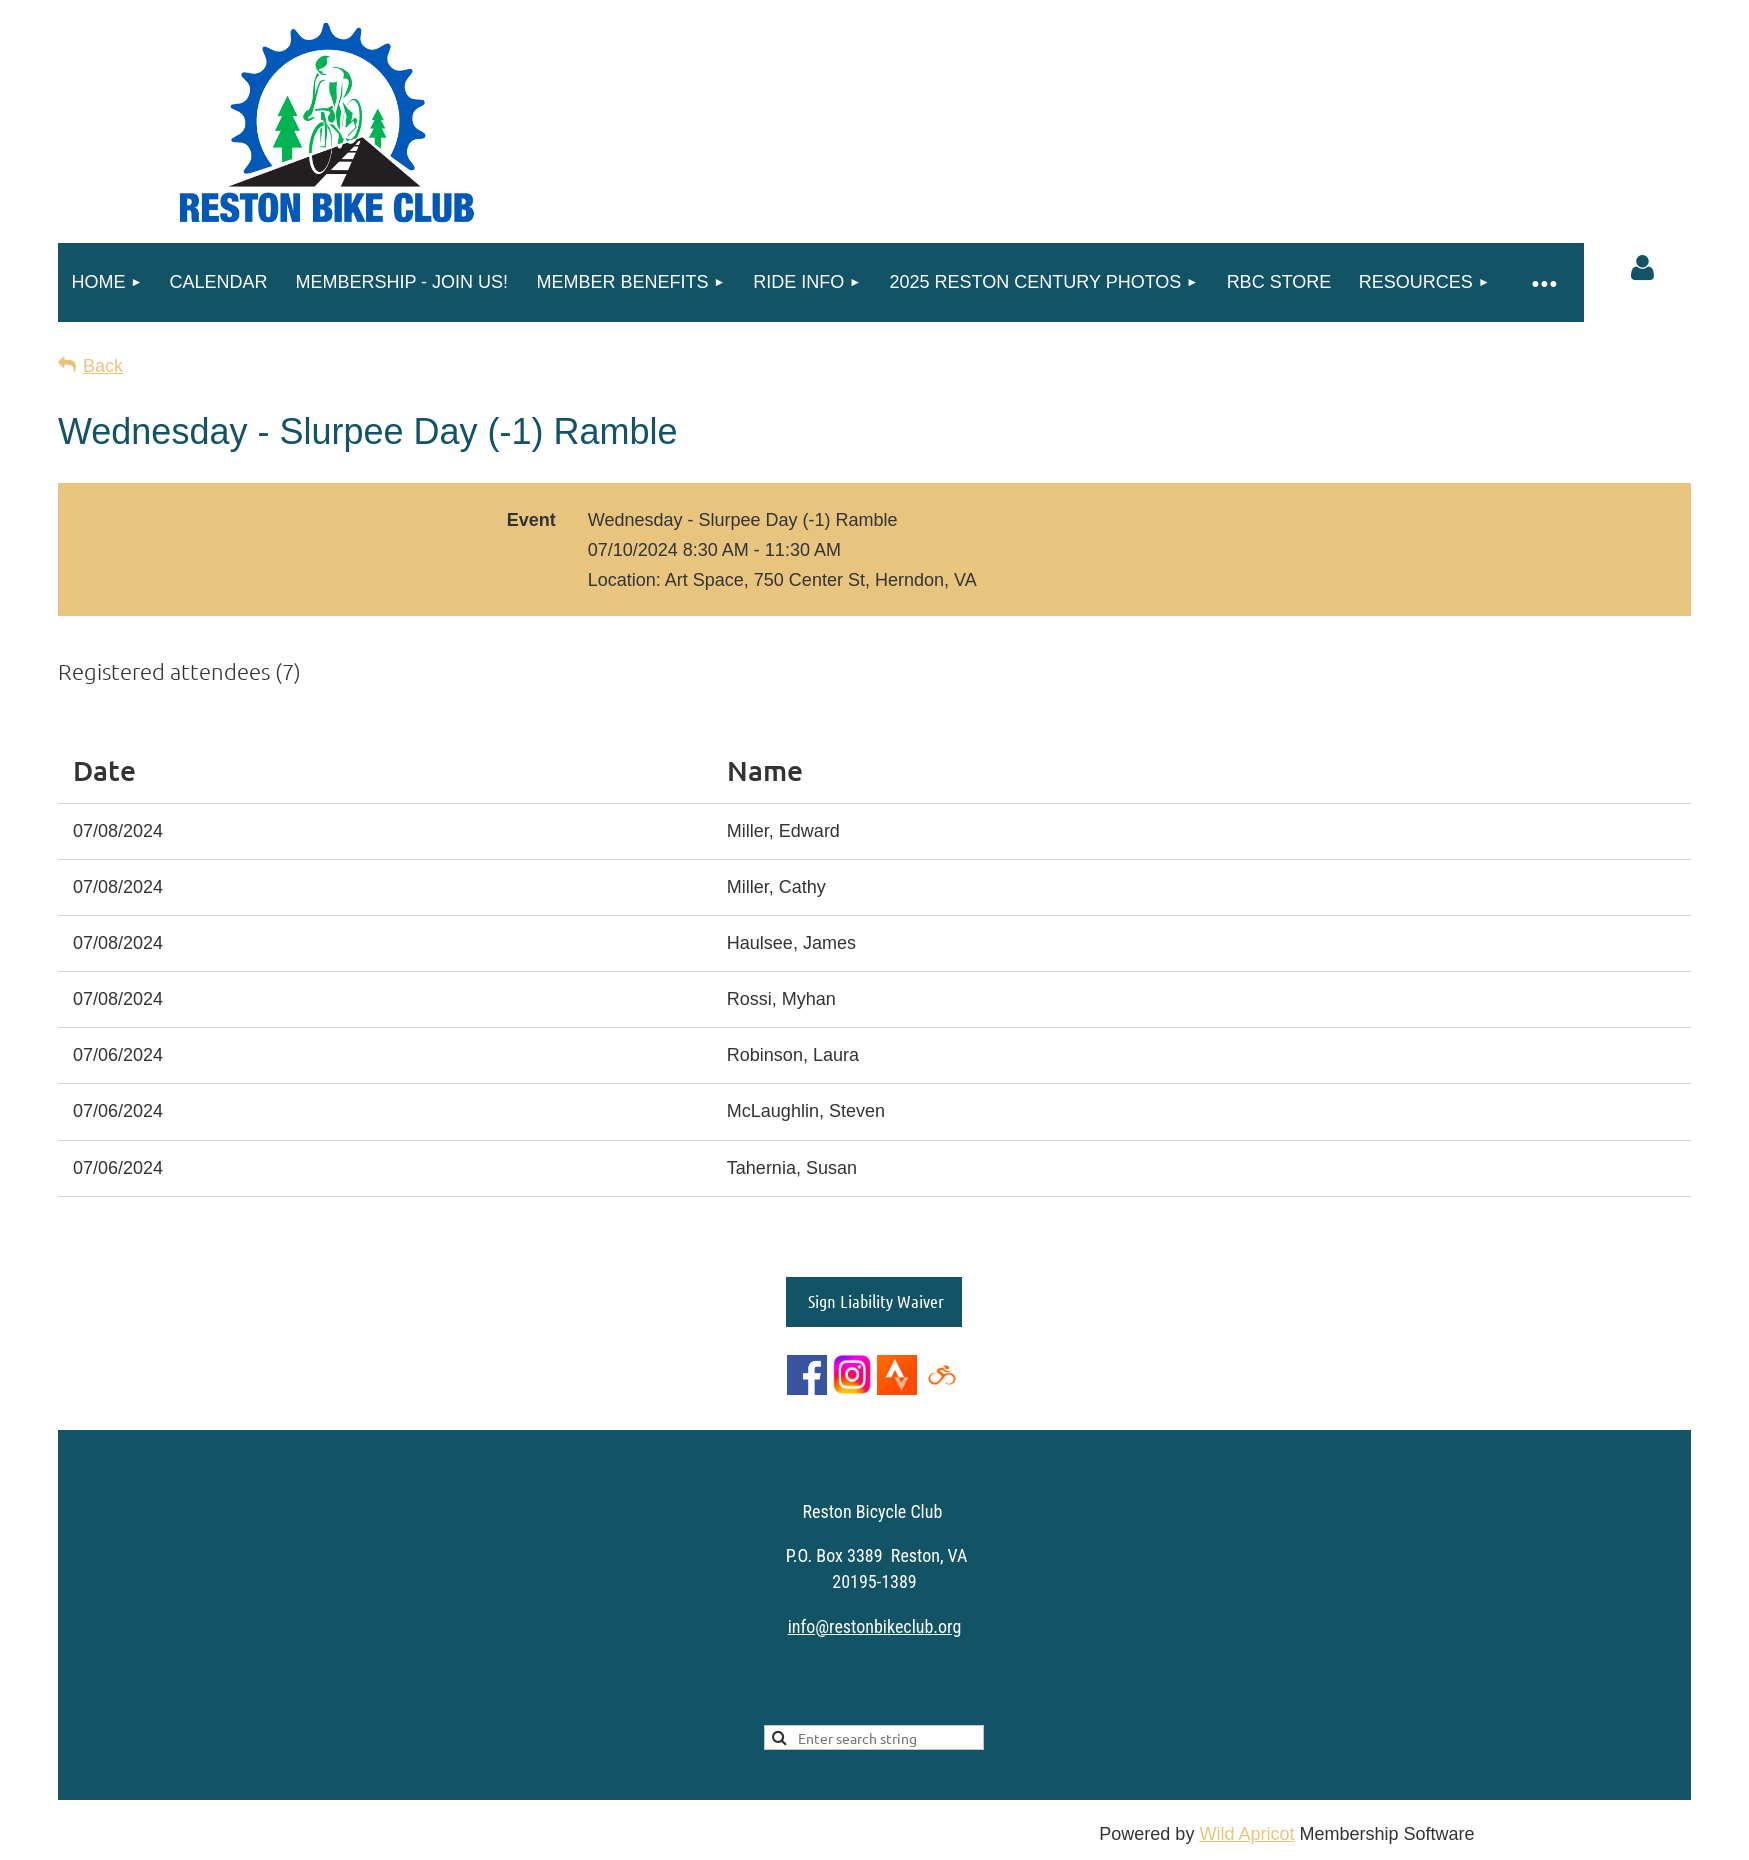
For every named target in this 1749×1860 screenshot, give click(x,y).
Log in (1642, 268)
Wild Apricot (1246, 1834)
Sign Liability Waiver (874, 1301)
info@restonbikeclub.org (875, 1626)
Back (103, 366)
